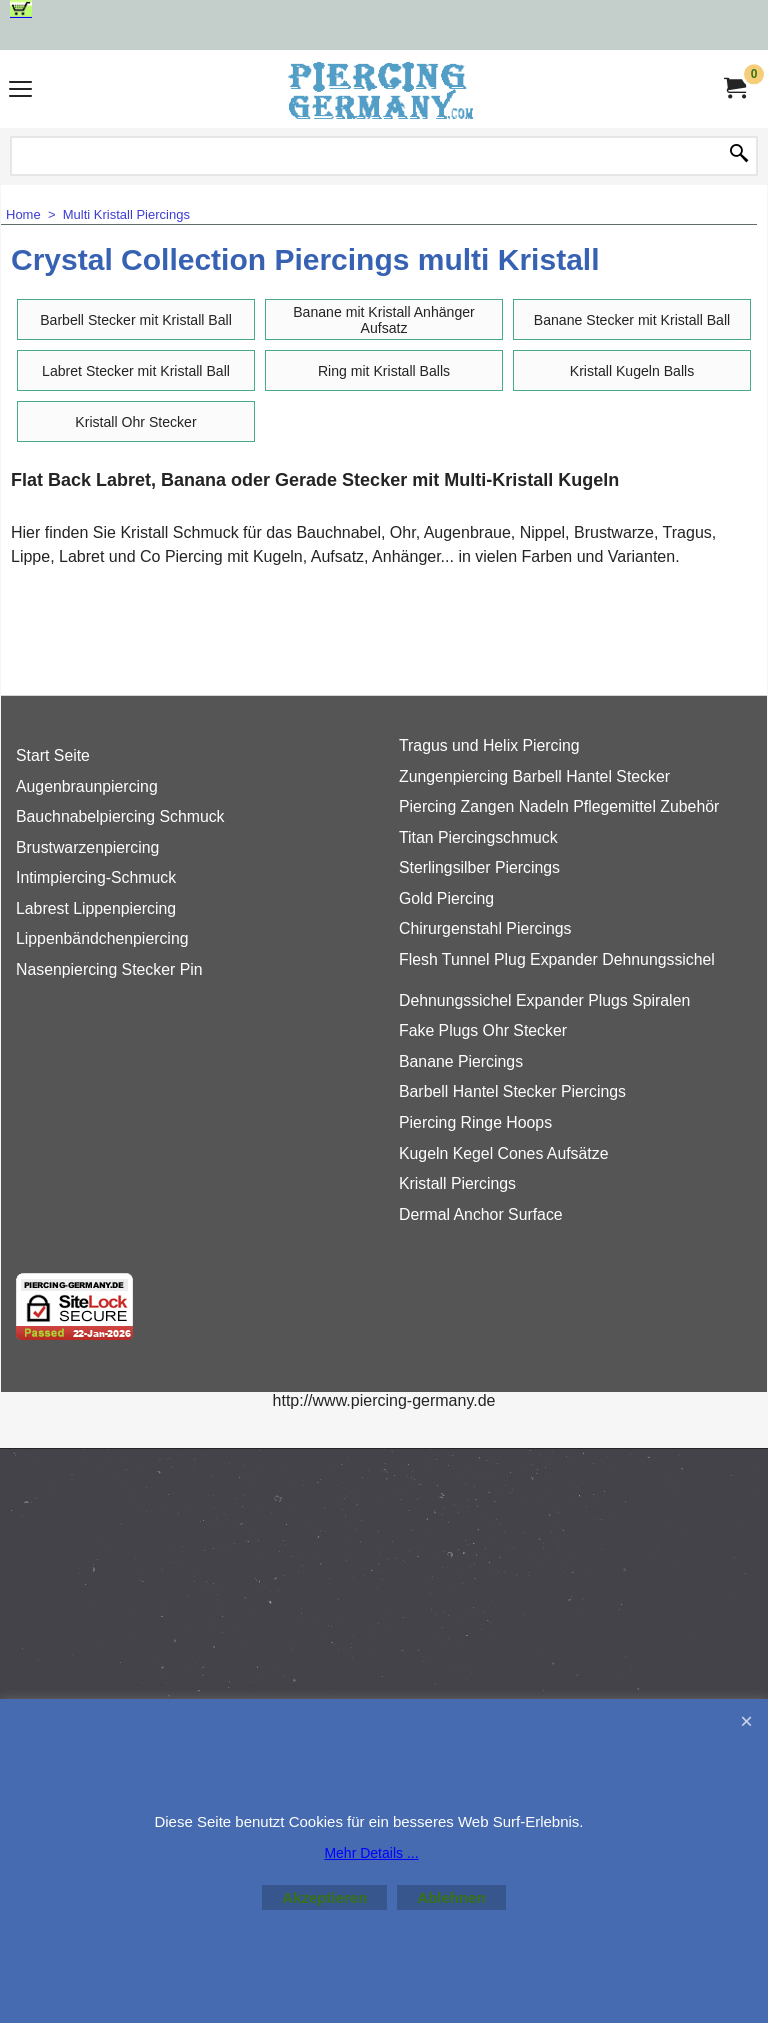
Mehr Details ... (371, 1853)
